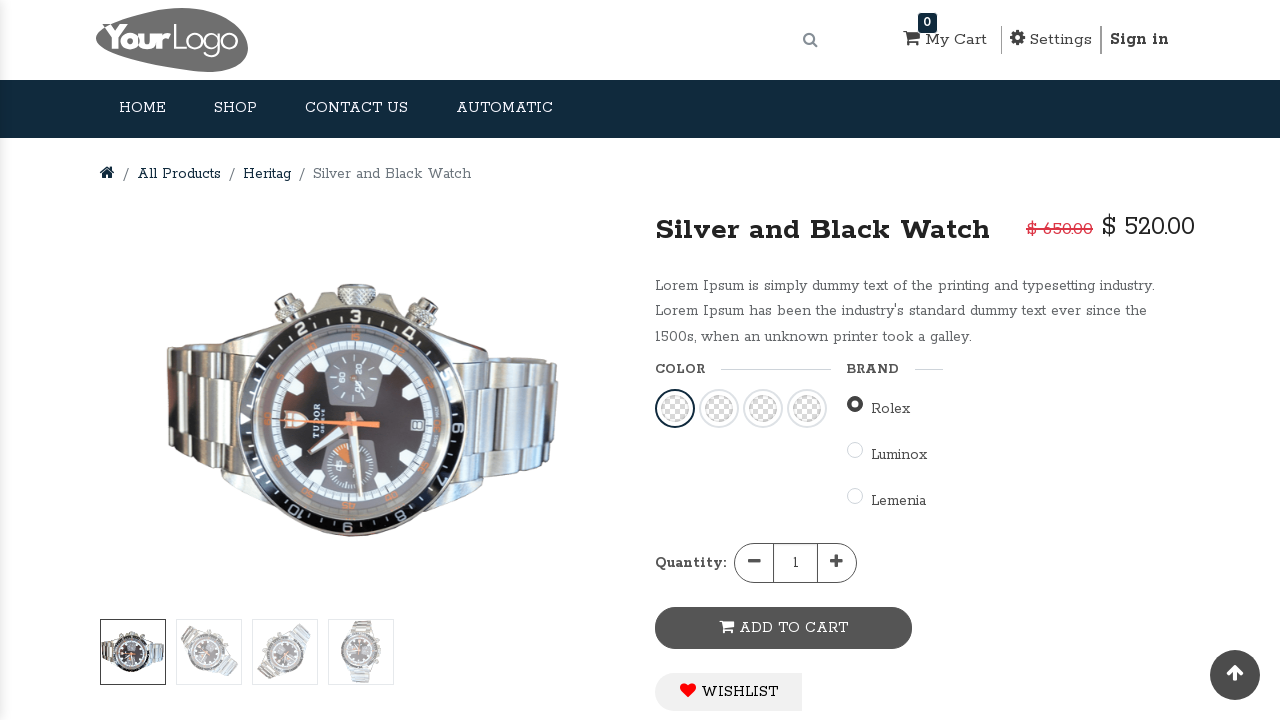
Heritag (267, 174)
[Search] (810, 40)
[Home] (107, 174)
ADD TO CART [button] (783, 627)
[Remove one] (754, 563)
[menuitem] (142, 109)
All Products (179, 174)
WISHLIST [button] (729, 691)
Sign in (1139, 39)
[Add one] (836, 563)
